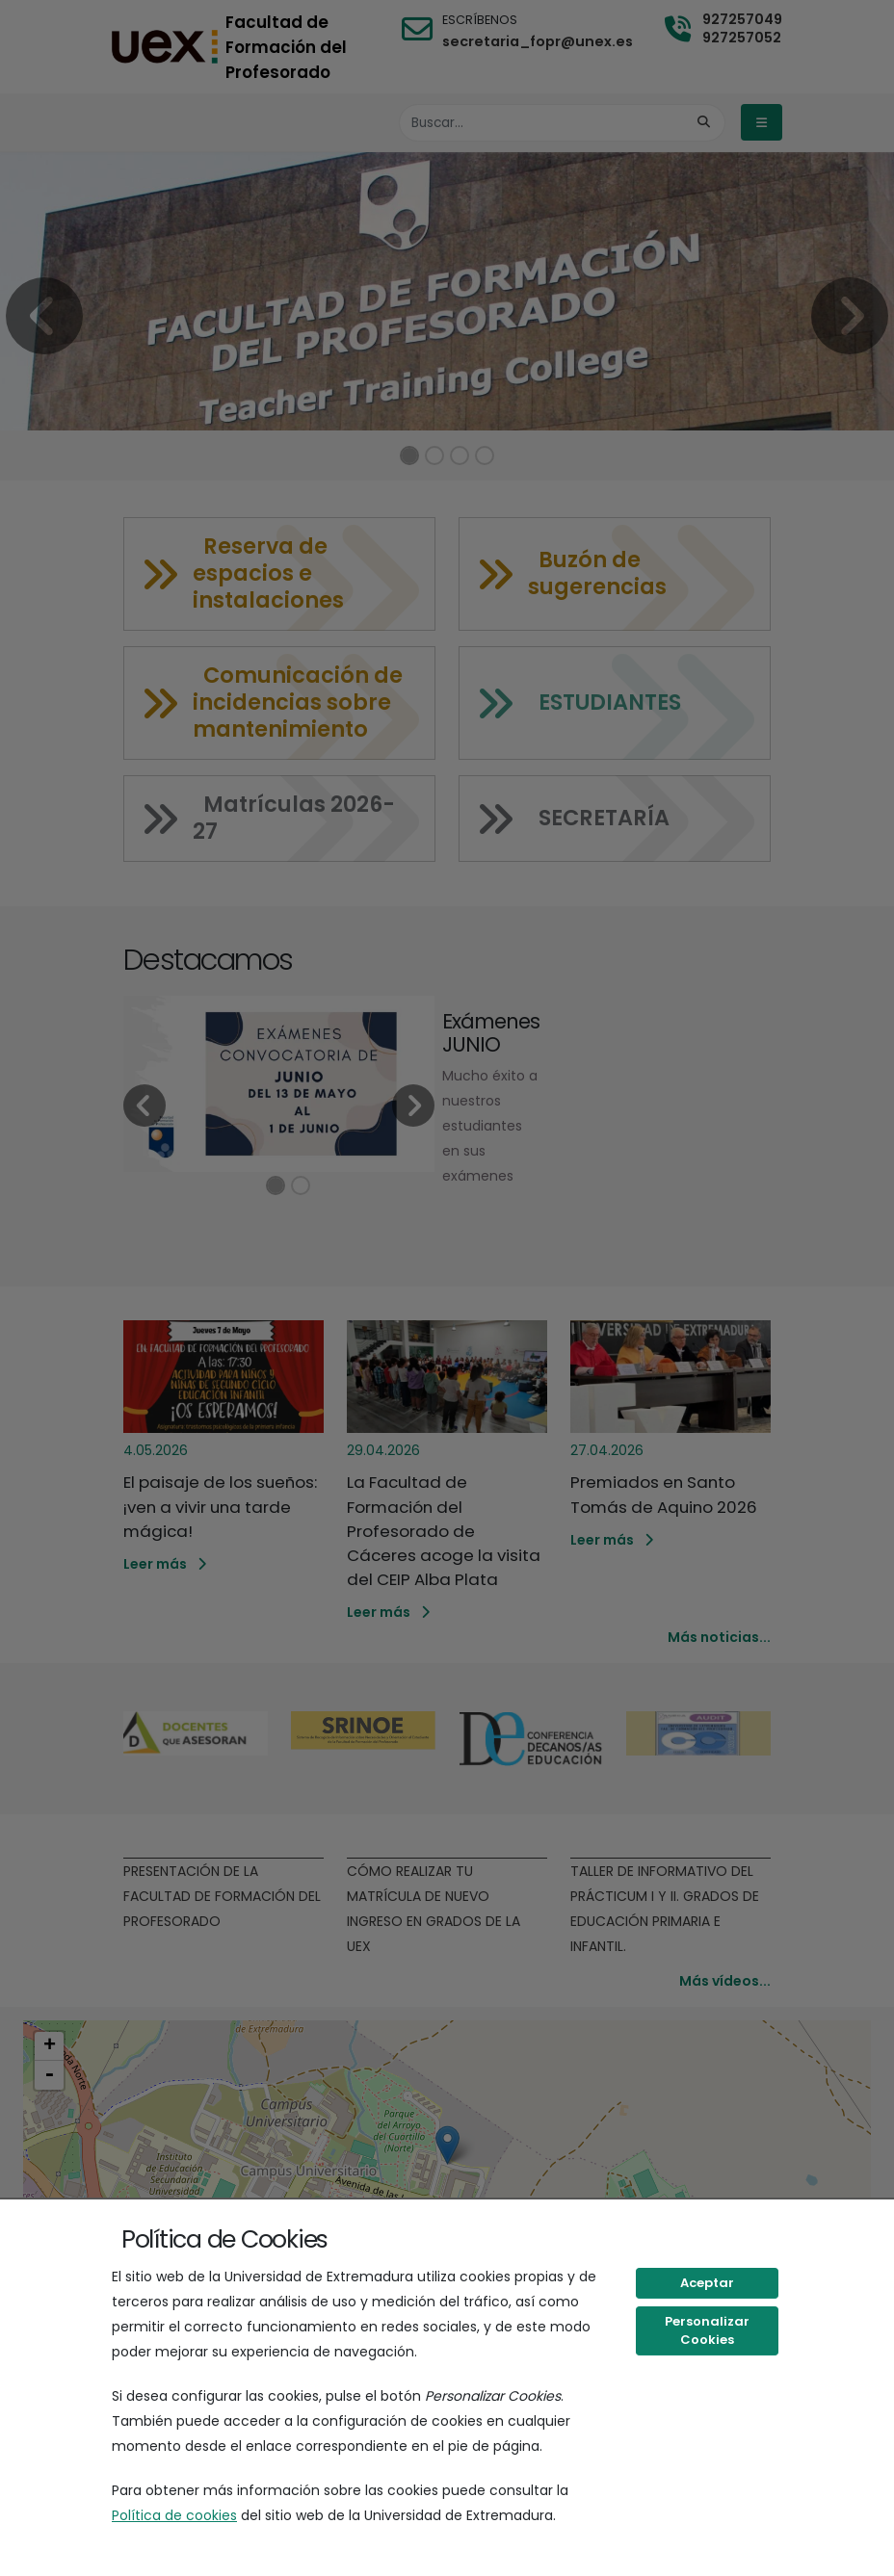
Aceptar (707, 2283)
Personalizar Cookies (707, 2331)
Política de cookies (174, 2515)
